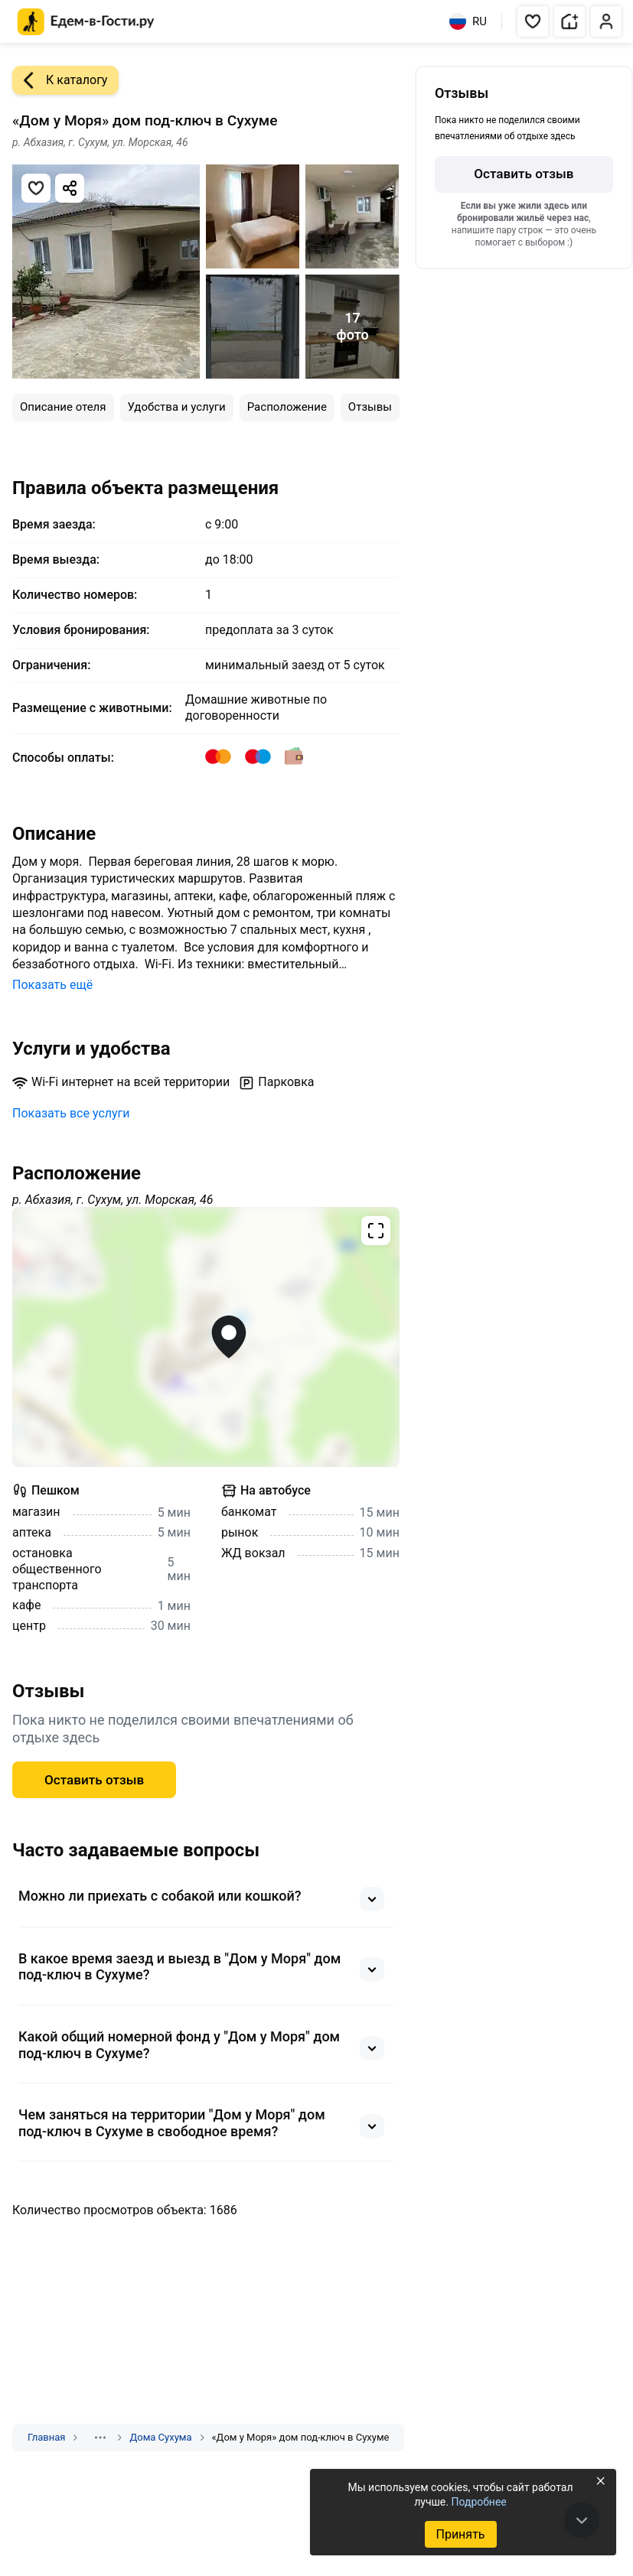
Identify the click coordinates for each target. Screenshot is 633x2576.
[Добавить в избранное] (36, 188)
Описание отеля (63, 407)
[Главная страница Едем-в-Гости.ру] (86, 21)
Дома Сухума (160, 2437)
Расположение (287, 407)
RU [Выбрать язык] (468, 21)
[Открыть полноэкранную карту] (206, 1337)
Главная (46, 2437)
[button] (532, 21)
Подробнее (478, 2502)
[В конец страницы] (581, 2520)
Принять (460, 2534)
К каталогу (59, 80)
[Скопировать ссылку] (69, 188)
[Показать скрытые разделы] (100, 2437)
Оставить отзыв (94, 1779)
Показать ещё (52, 984)
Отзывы (370, 407)
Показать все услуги (71, 1113)
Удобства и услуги (177, 407)
